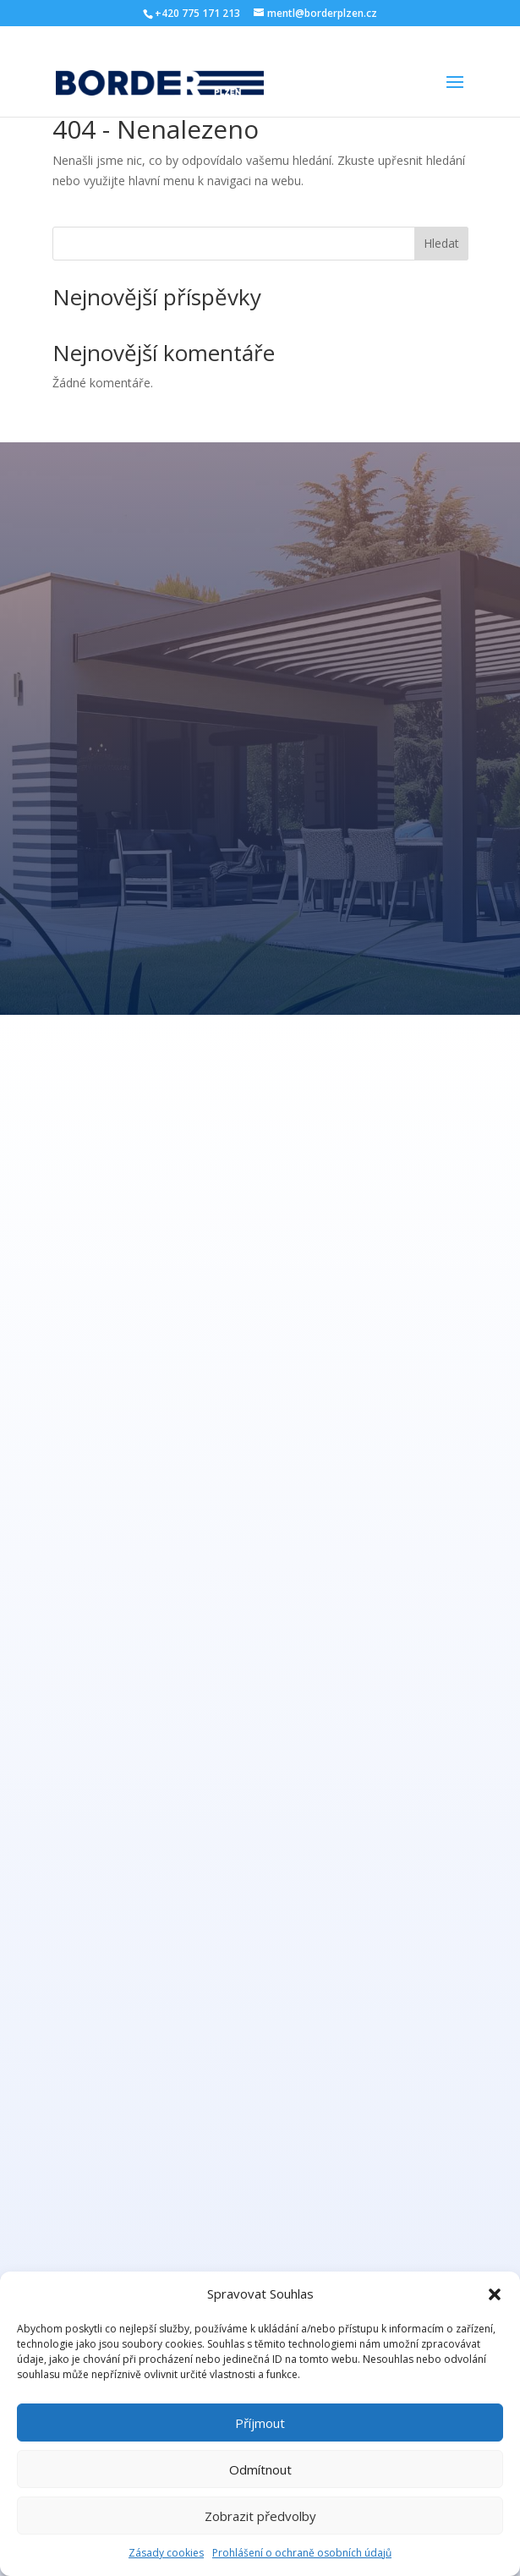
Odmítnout (260, 2469)
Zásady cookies (166, 2553)
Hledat (441, 243)
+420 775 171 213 (197, 13)
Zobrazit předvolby (260, 2515)
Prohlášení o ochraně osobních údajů (301, 2553)
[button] (494, 2294)
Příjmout (260, 2422)
